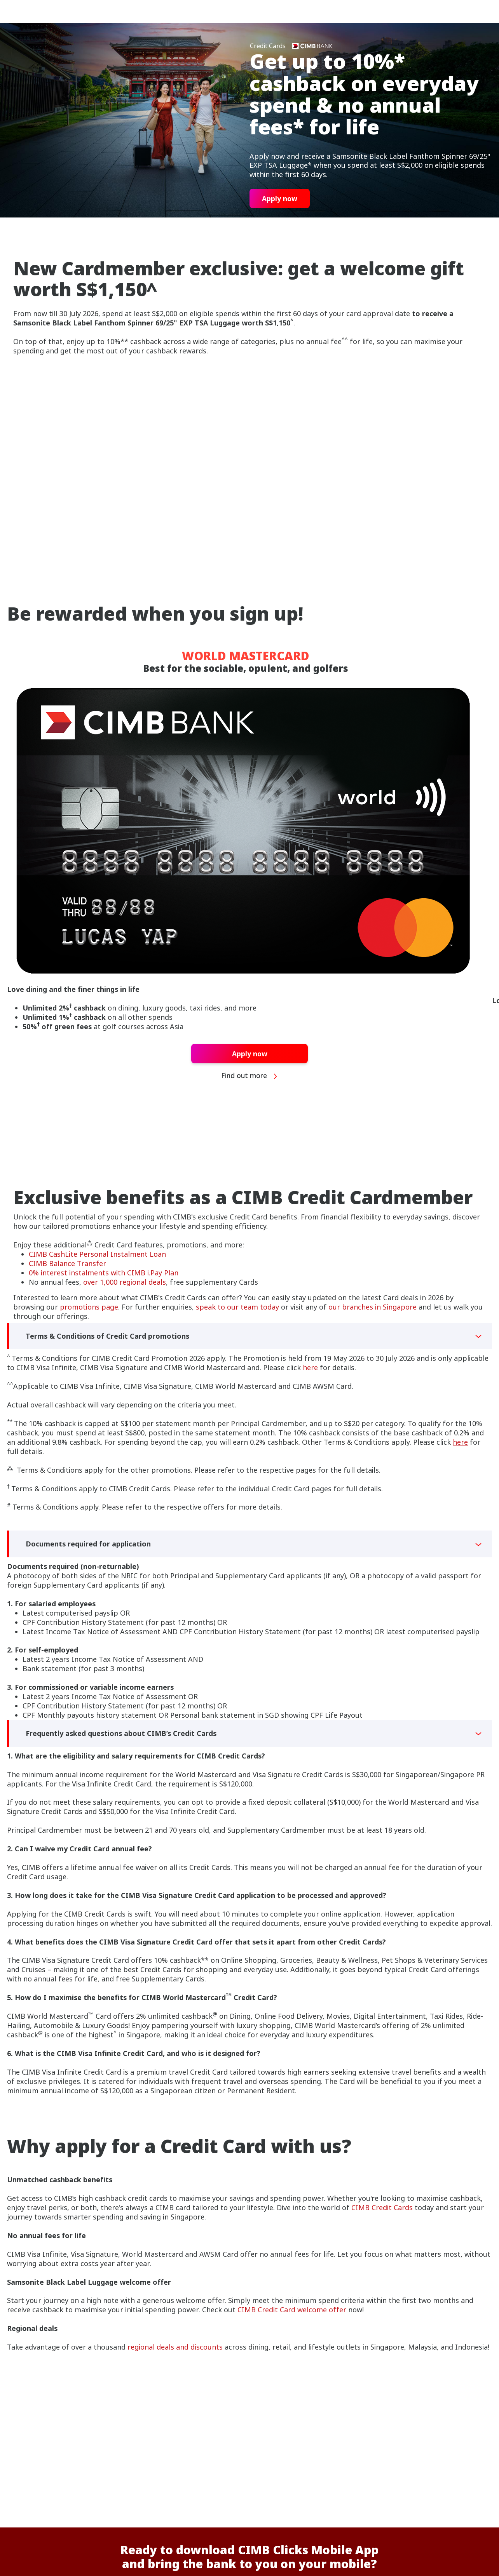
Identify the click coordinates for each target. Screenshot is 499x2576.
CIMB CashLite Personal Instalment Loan (97, 1254)
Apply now (280, 198)
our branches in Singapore (372, 1306)
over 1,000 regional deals (124, 1282)
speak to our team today (237, 1306)
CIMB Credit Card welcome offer (291, 2309)
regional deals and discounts (174, 2347)
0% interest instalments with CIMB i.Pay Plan (103, 1272)
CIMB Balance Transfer (67, 1263)
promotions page (89, 1306)
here (310, 1367)
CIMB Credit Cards (382, 2207)
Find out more (249, 1076)
